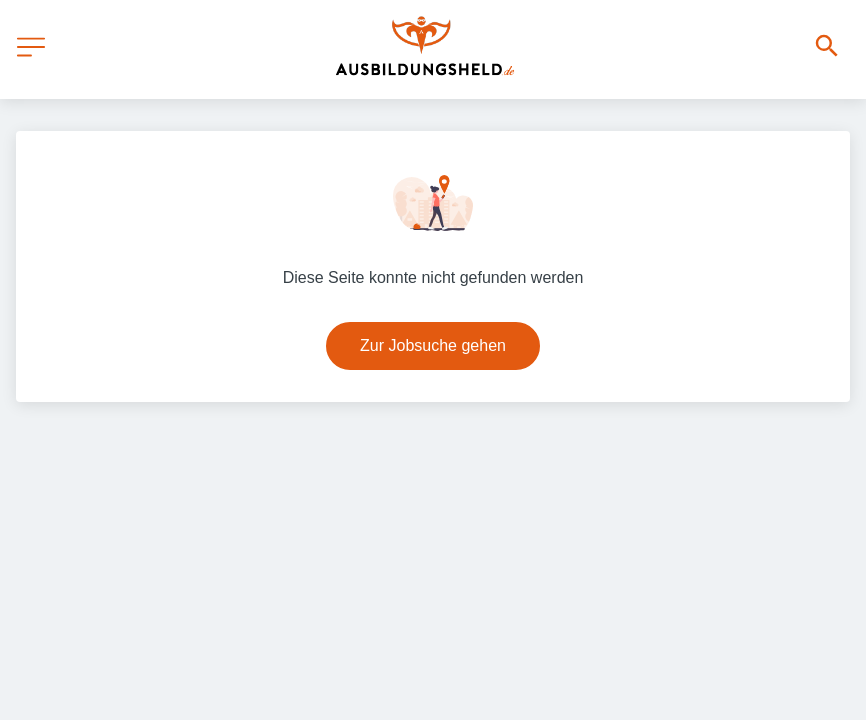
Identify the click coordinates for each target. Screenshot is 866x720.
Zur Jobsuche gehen (433, 345)
